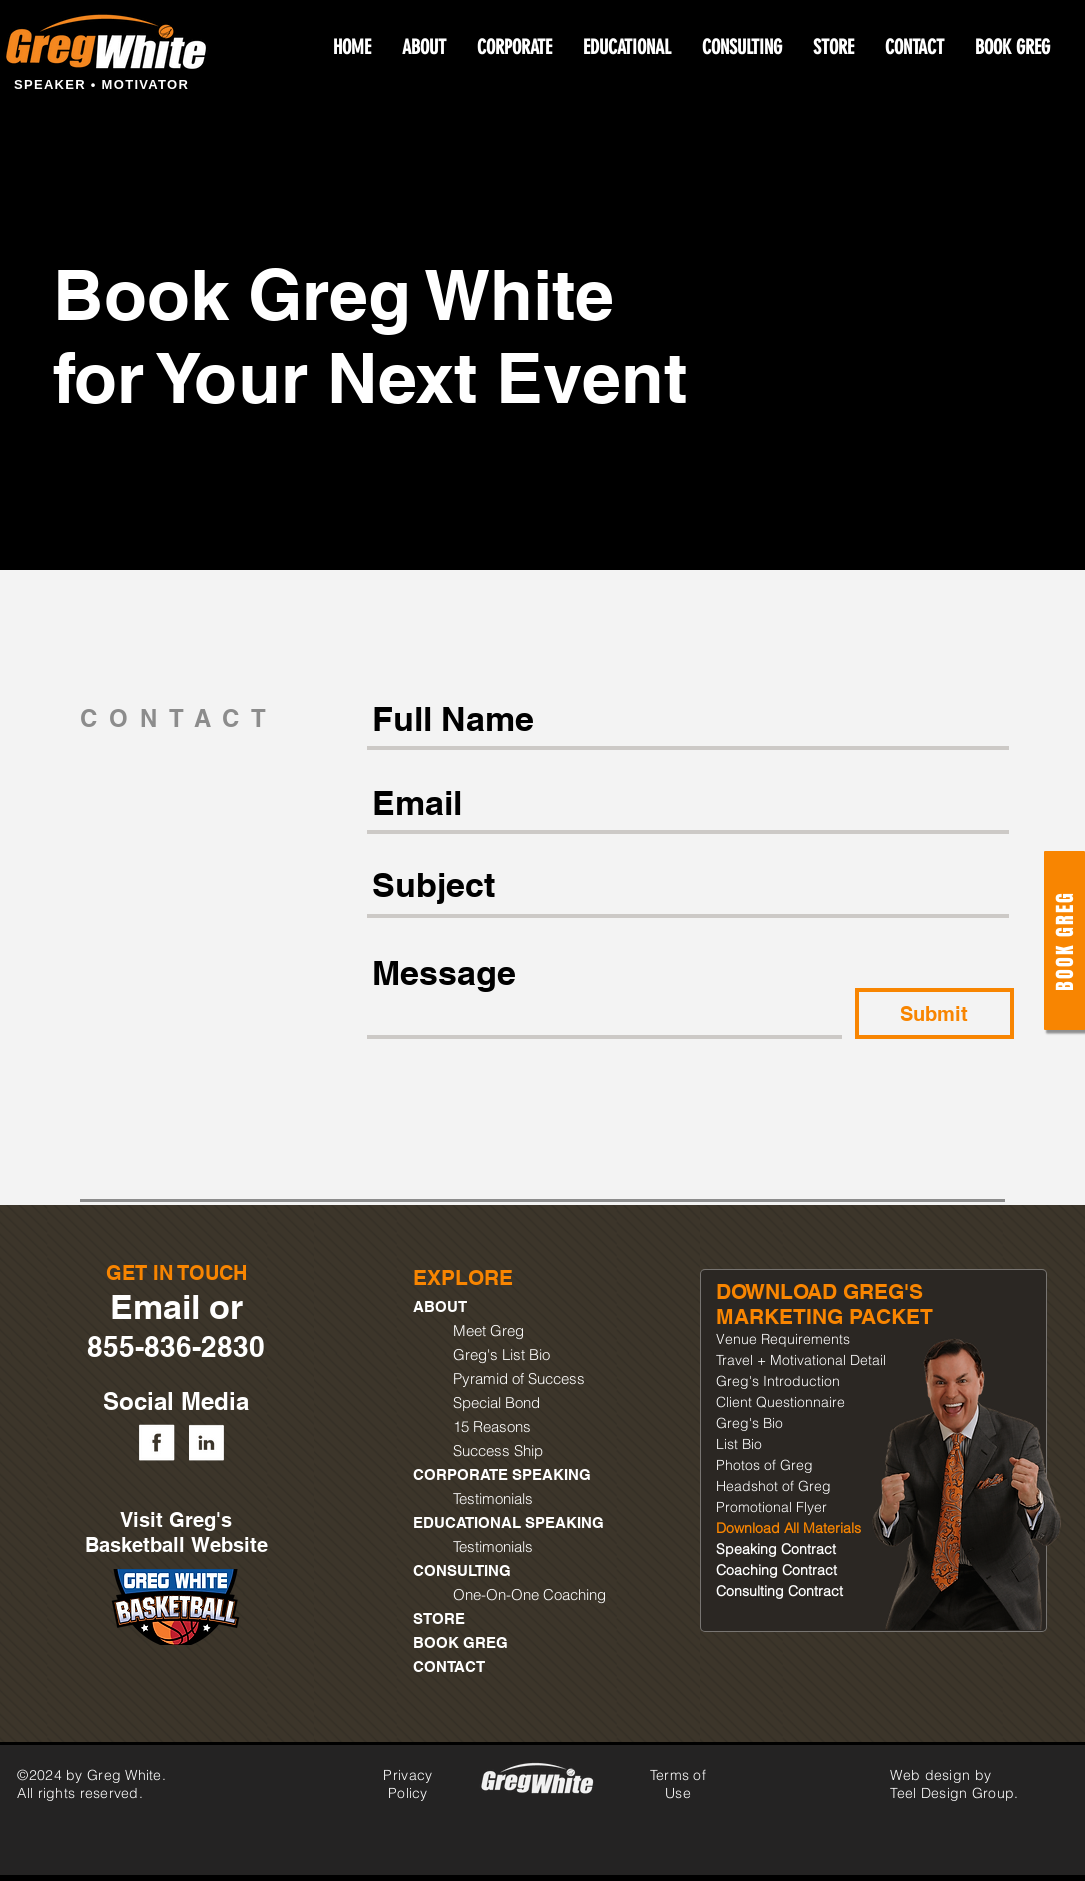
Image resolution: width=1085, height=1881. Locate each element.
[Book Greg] (1064, 940)
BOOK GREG (460, 1642)
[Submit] (934, 1013)
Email (155, 1306)
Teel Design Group (952, 1793)
